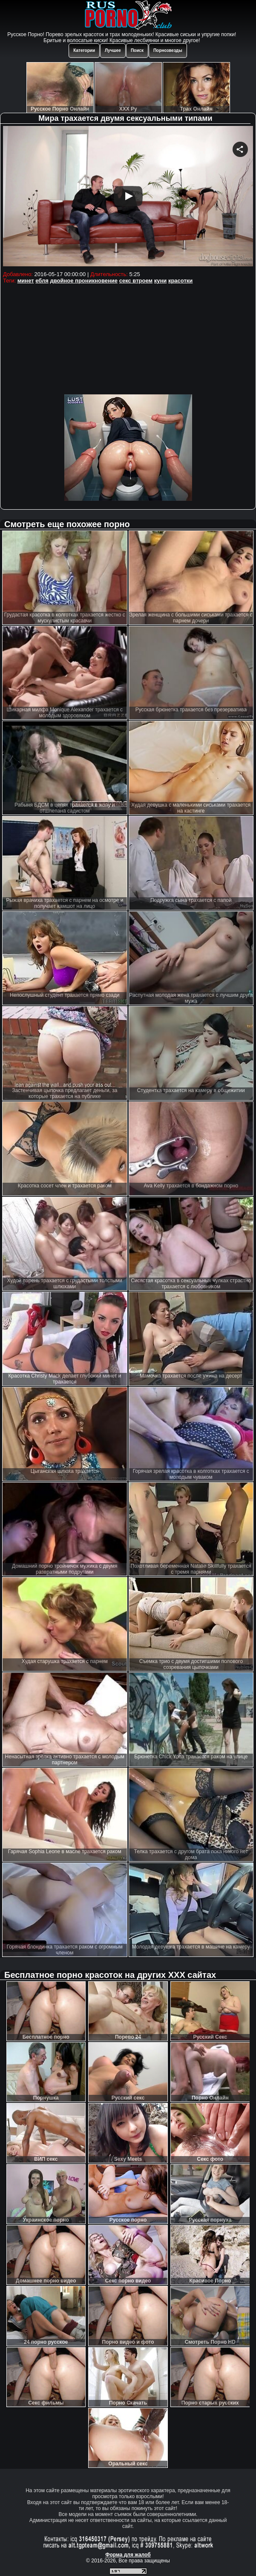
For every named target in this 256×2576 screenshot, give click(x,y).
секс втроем (135, 280)
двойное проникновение (84, 280)
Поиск (137, 50)
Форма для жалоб (128, 2555)
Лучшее (113, 50)
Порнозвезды (167, 50)
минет (25, 280)
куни (160, 280)
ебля (42, 280)
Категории (84, 50)
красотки (180, 280)
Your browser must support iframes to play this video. (128, 197)
